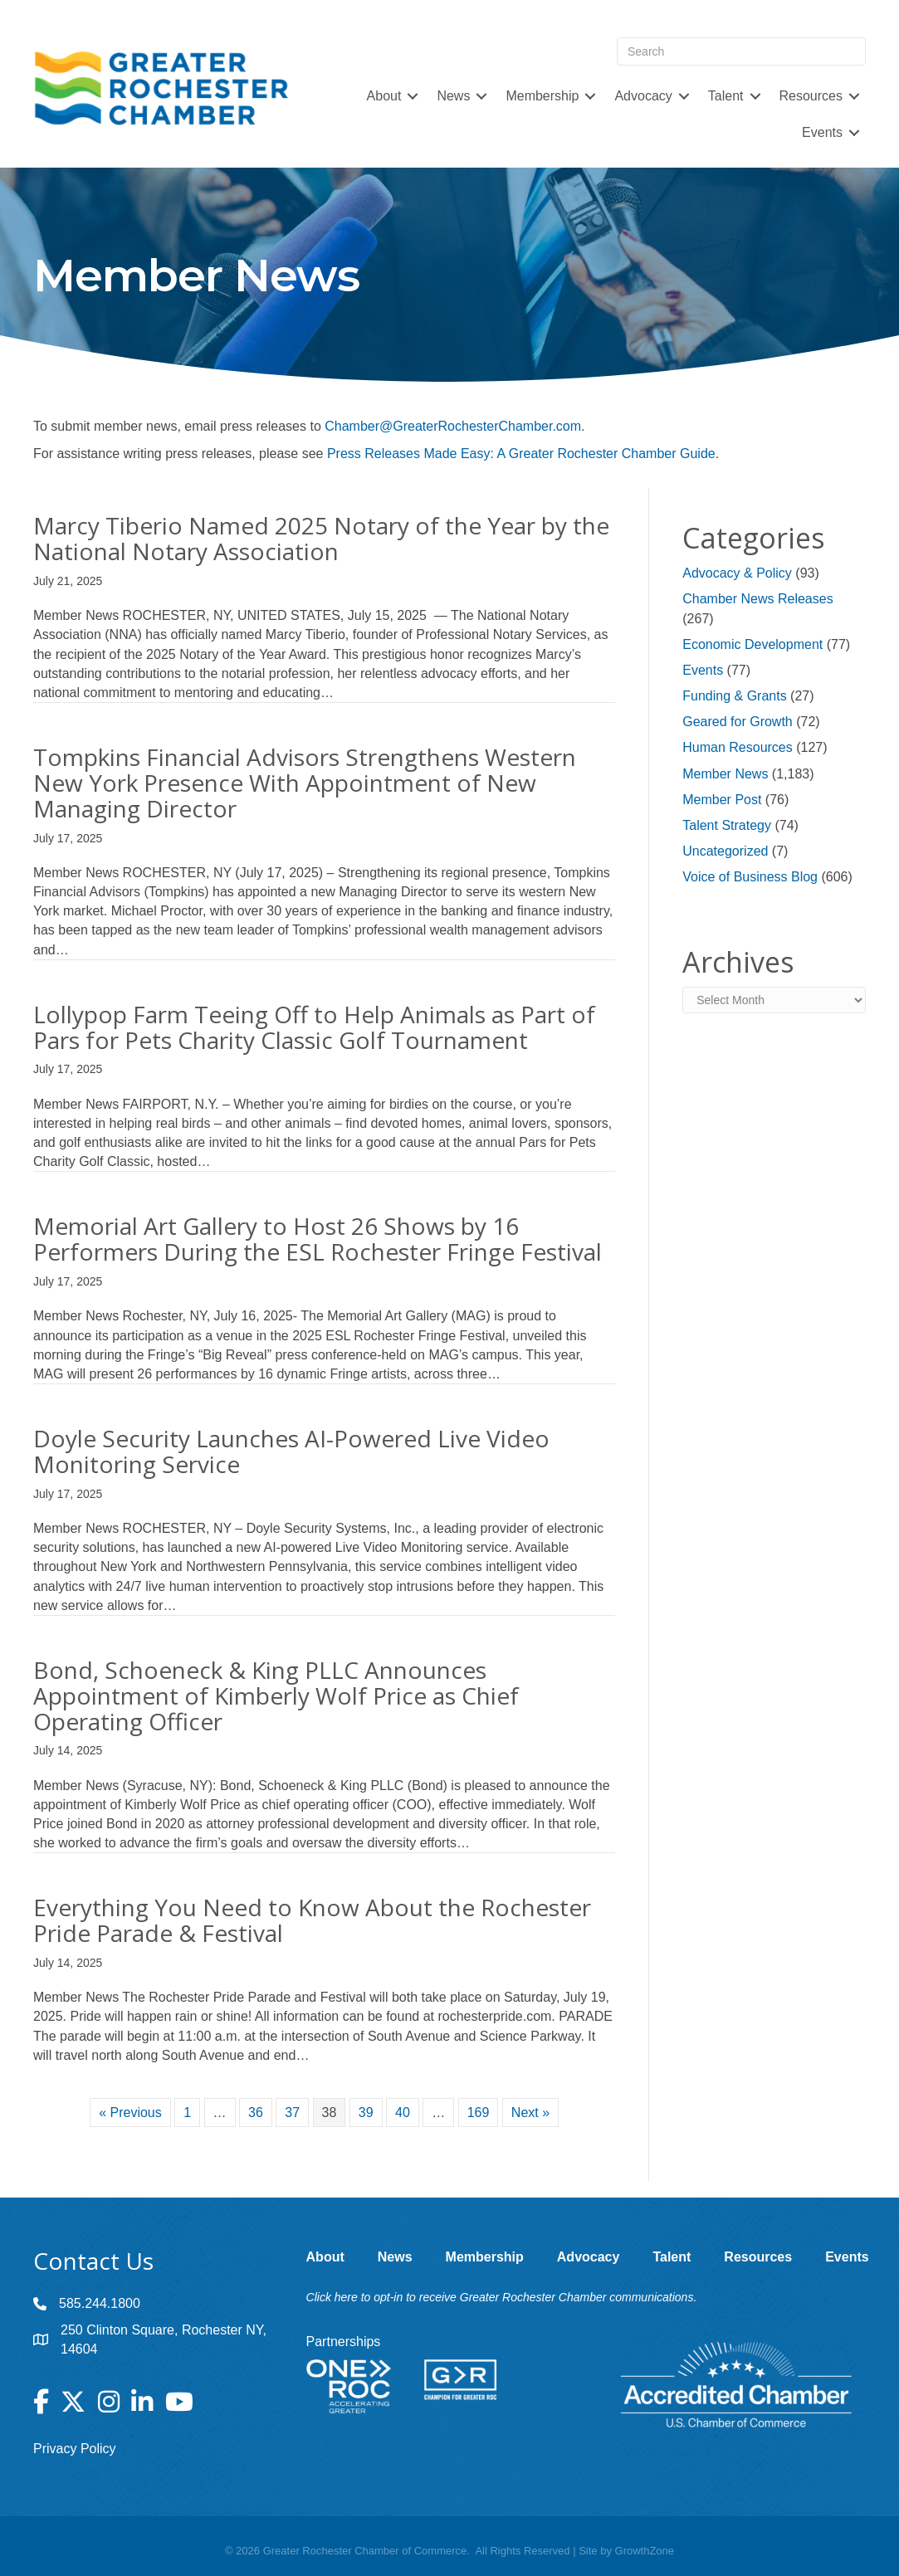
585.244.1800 (99, 2303)
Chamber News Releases (757, 599)
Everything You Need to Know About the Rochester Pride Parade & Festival (312, 1920)
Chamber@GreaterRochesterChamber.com (453, 426)
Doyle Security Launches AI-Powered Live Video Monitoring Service (291, 1451)
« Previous (130, 2112)
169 (478, 2112)
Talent (726, 96)
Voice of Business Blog (750, 877)
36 (255, 2112)
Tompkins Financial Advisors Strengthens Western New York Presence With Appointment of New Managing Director (304, 782)
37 (292, 2112)
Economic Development (752, 644)
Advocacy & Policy (737, 573)
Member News (725, 774)
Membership (542, 96)
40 (402, 2112)
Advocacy (643, 96)
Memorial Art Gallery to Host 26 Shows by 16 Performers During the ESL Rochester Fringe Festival (317, 1238)
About (384, 96)
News (453, 96)
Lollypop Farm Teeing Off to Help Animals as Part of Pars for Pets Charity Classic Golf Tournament (314, 1027)
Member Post (721, 800)
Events (822, 132)
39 (366, 2112)
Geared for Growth (737, 722)
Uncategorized (725, 851)
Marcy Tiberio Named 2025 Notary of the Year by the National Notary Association (321, 538)
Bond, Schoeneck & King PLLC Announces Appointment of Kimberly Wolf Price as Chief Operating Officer (276, 1695)
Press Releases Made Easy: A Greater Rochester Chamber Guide (521, 453)
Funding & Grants (734, 696)
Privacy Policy (74, 2449)
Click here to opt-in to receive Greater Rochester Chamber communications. (501, 2297)
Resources (811, 96)
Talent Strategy (726, 825)
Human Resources (737, 747)
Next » (530, 2112)
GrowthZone (645, 2550)
